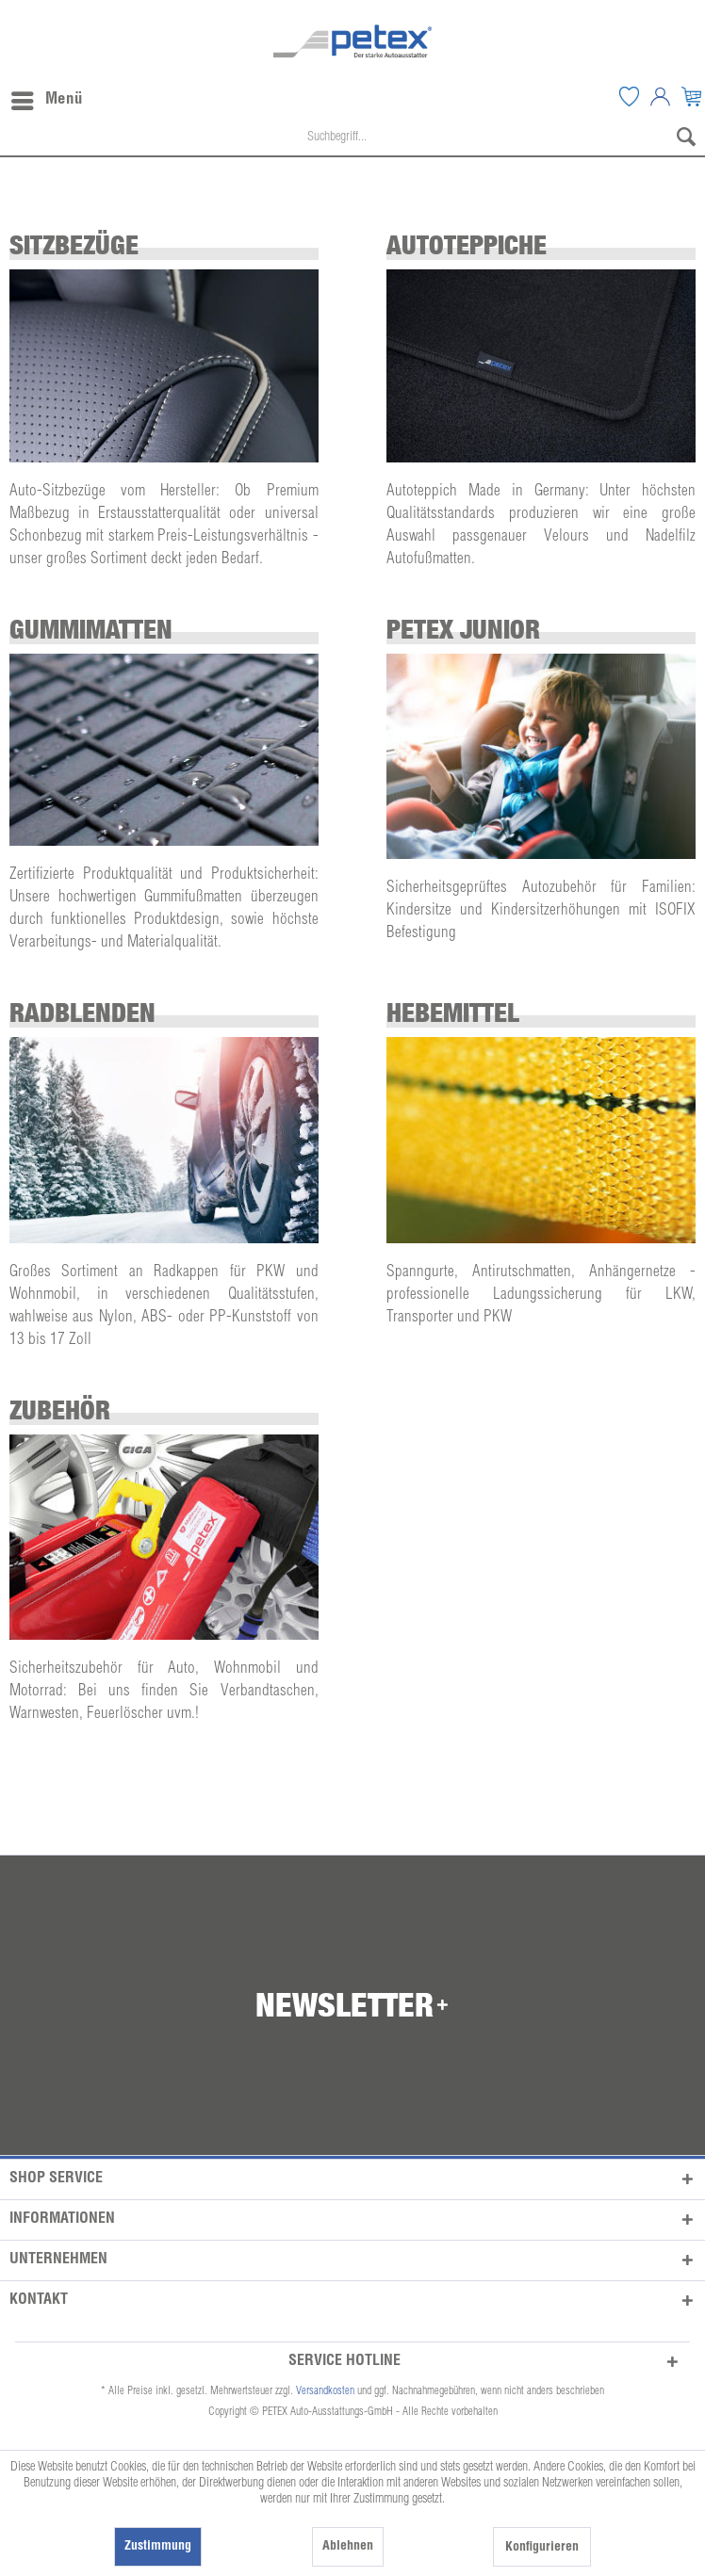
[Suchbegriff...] (352, 138)
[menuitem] (629, 96)
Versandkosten (325, 2391)
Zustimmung (157, 2546)
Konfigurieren (542, 2547)
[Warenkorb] (691, 96)
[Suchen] (686, 138)
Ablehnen (347, 2546)
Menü (47, 97)
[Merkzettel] (629, 96)
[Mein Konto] (660, 96)
